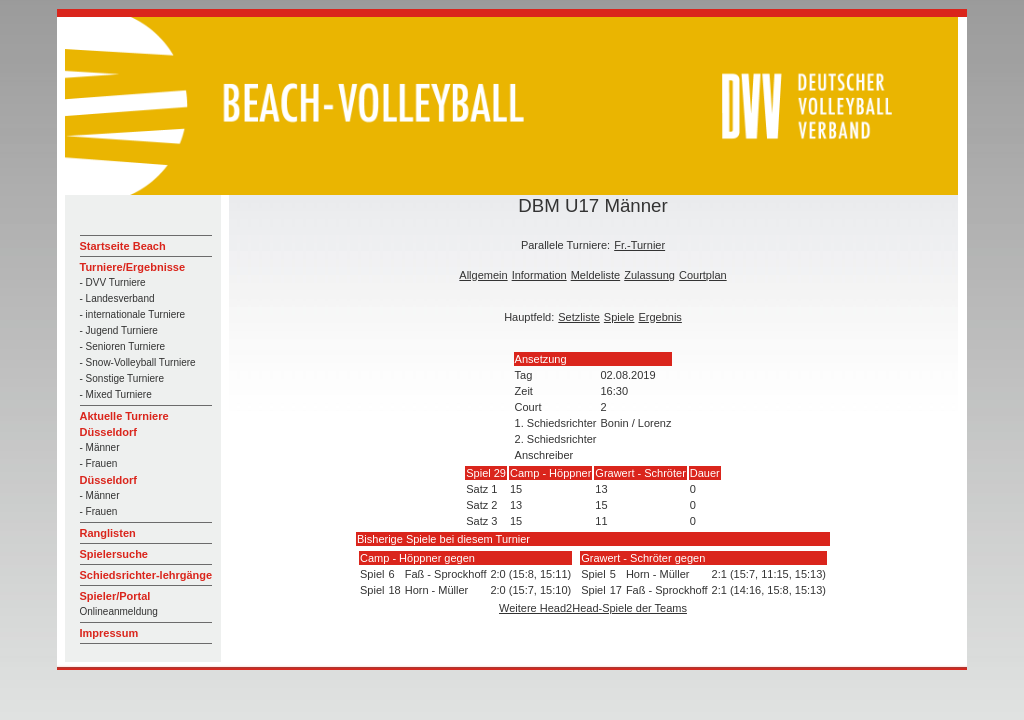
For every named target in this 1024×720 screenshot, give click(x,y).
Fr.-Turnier (639, 245)
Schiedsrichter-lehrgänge (146, 575)
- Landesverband (117, 298)
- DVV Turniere (113, 282)
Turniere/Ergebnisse (133, 267)
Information (539, 275)
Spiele (619, 317)
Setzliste (579, 317)
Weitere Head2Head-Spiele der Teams (593, 608)
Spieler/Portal (115, 596)
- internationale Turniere (133, 314)
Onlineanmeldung (119, 611)
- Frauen (99, 463)
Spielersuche (114, 554)
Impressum (109, 633)
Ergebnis (659, 317)
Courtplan (703, 275)
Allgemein (483, 275)
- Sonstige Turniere (122, 378)
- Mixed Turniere (116, 394)
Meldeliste (596, 275)
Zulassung (649, 275)
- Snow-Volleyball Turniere (138, 362)
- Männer (100, 447)
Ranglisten (108, 533)
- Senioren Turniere (123, 346)
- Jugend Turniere (119, 330)
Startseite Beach (123, 246)
